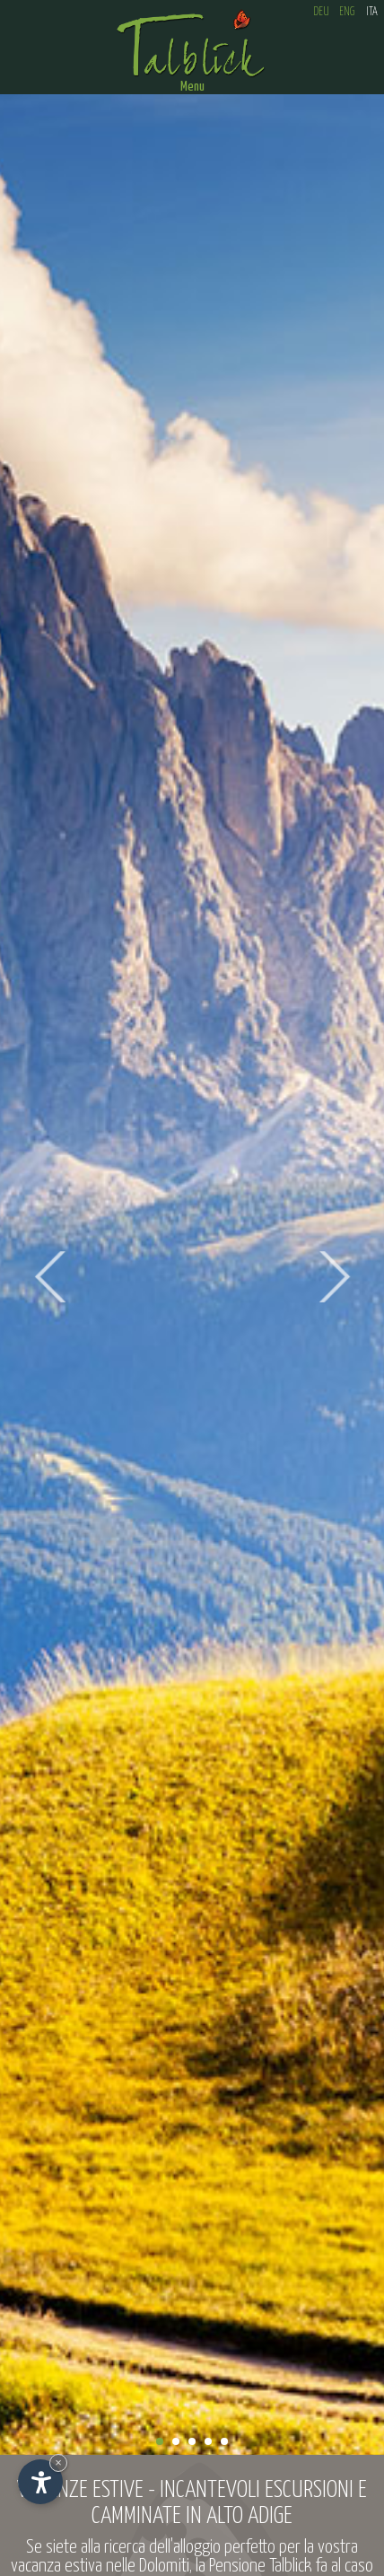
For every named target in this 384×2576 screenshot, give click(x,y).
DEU (321, 12)
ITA (372, 12)
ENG (346, 12)
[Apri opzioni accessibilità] (40, 2481)
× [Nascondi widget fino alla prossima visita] (58, 2462)
